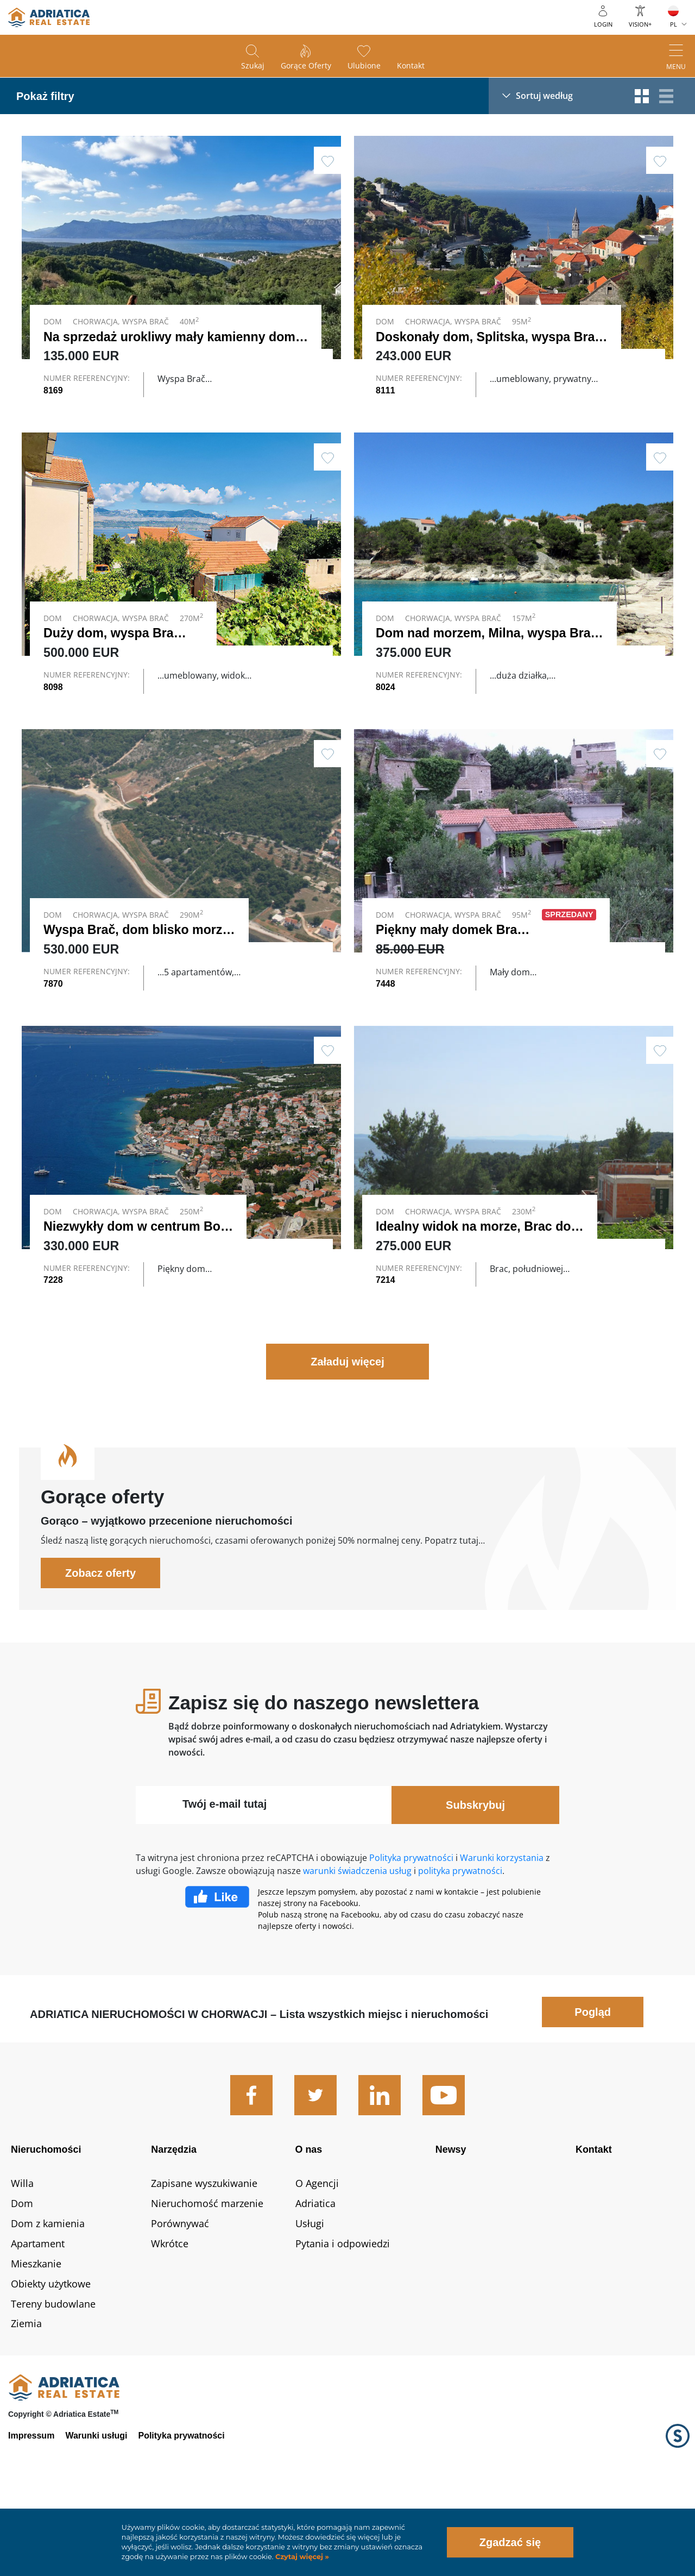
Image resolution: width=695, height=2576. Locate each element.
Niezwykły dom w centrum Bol (133, 1282)
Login (603, 24)
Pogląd (592, 2091)
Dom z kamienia (48, 2302)
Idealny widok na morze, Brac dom (479, 1282)
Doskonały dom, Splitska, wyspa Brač (489, 337)
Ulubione (364, 65)
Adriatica (315, 2282)
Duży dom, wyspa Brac (112, 656)
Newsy (450, 2228)
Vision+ (640, 24)
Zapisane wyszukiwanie (204, 2262)
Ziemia (26, 2402)
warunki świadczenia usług (357, 1950)
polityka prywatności (460, 1950)
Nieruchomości (46, 2228)
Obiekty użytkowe (51, 2362)
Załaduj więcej (347, 1441)
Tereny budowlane (53, 2382)
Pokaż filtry (45, 96)
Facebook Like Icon (217, 1976)
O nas (309, 2228)
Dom (22, 2282)
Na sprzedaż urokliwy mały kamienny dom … (177, 337)
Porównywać (180, 2302)
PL (673, 24)
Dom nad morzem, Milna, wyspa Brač (486, 656)
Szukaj (252, 65)
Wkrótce (169, 2322)
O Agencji (317, 2262)
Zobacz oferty (100, 1652)
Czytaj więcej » (300, 2557)
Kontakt (411, 65)
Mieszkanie (36, 2342)
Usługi (309, 2302)
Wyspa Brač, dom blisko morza (136, 963)
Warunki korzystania (502, 1937)
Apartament (38, 2322)
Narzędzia (174, 2228)
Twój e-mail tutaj (224, 1883)
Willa (22, 2262)
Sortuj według (544, 96)
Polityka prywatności (411, 1937)
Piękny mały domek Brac (450, 963)
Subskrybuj (475, 1884)
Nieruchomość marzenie (207, 2282)
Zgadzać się (510, 2542)
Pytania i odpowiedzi (342, 2322)
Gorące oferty (306, 65)
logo (49, 17)
